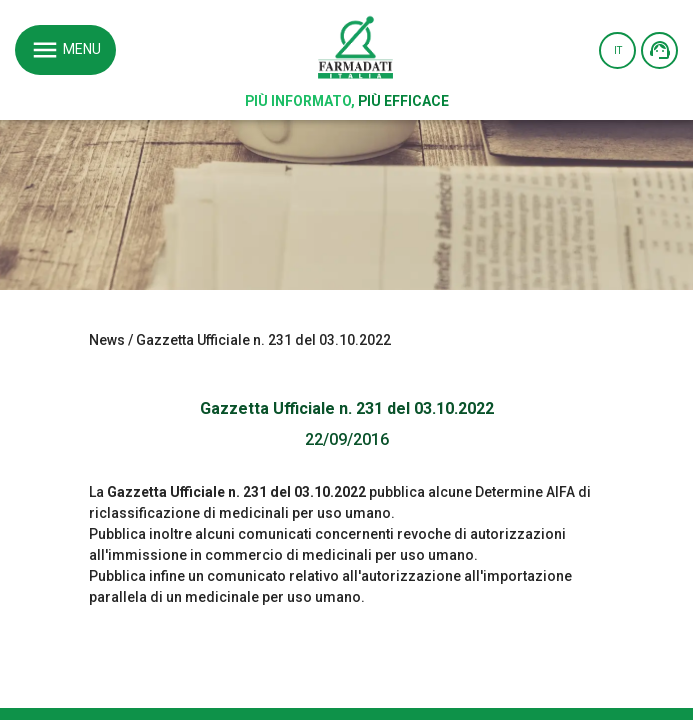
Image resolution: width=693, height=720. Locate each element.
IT (618, 50)
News (107, 340)
